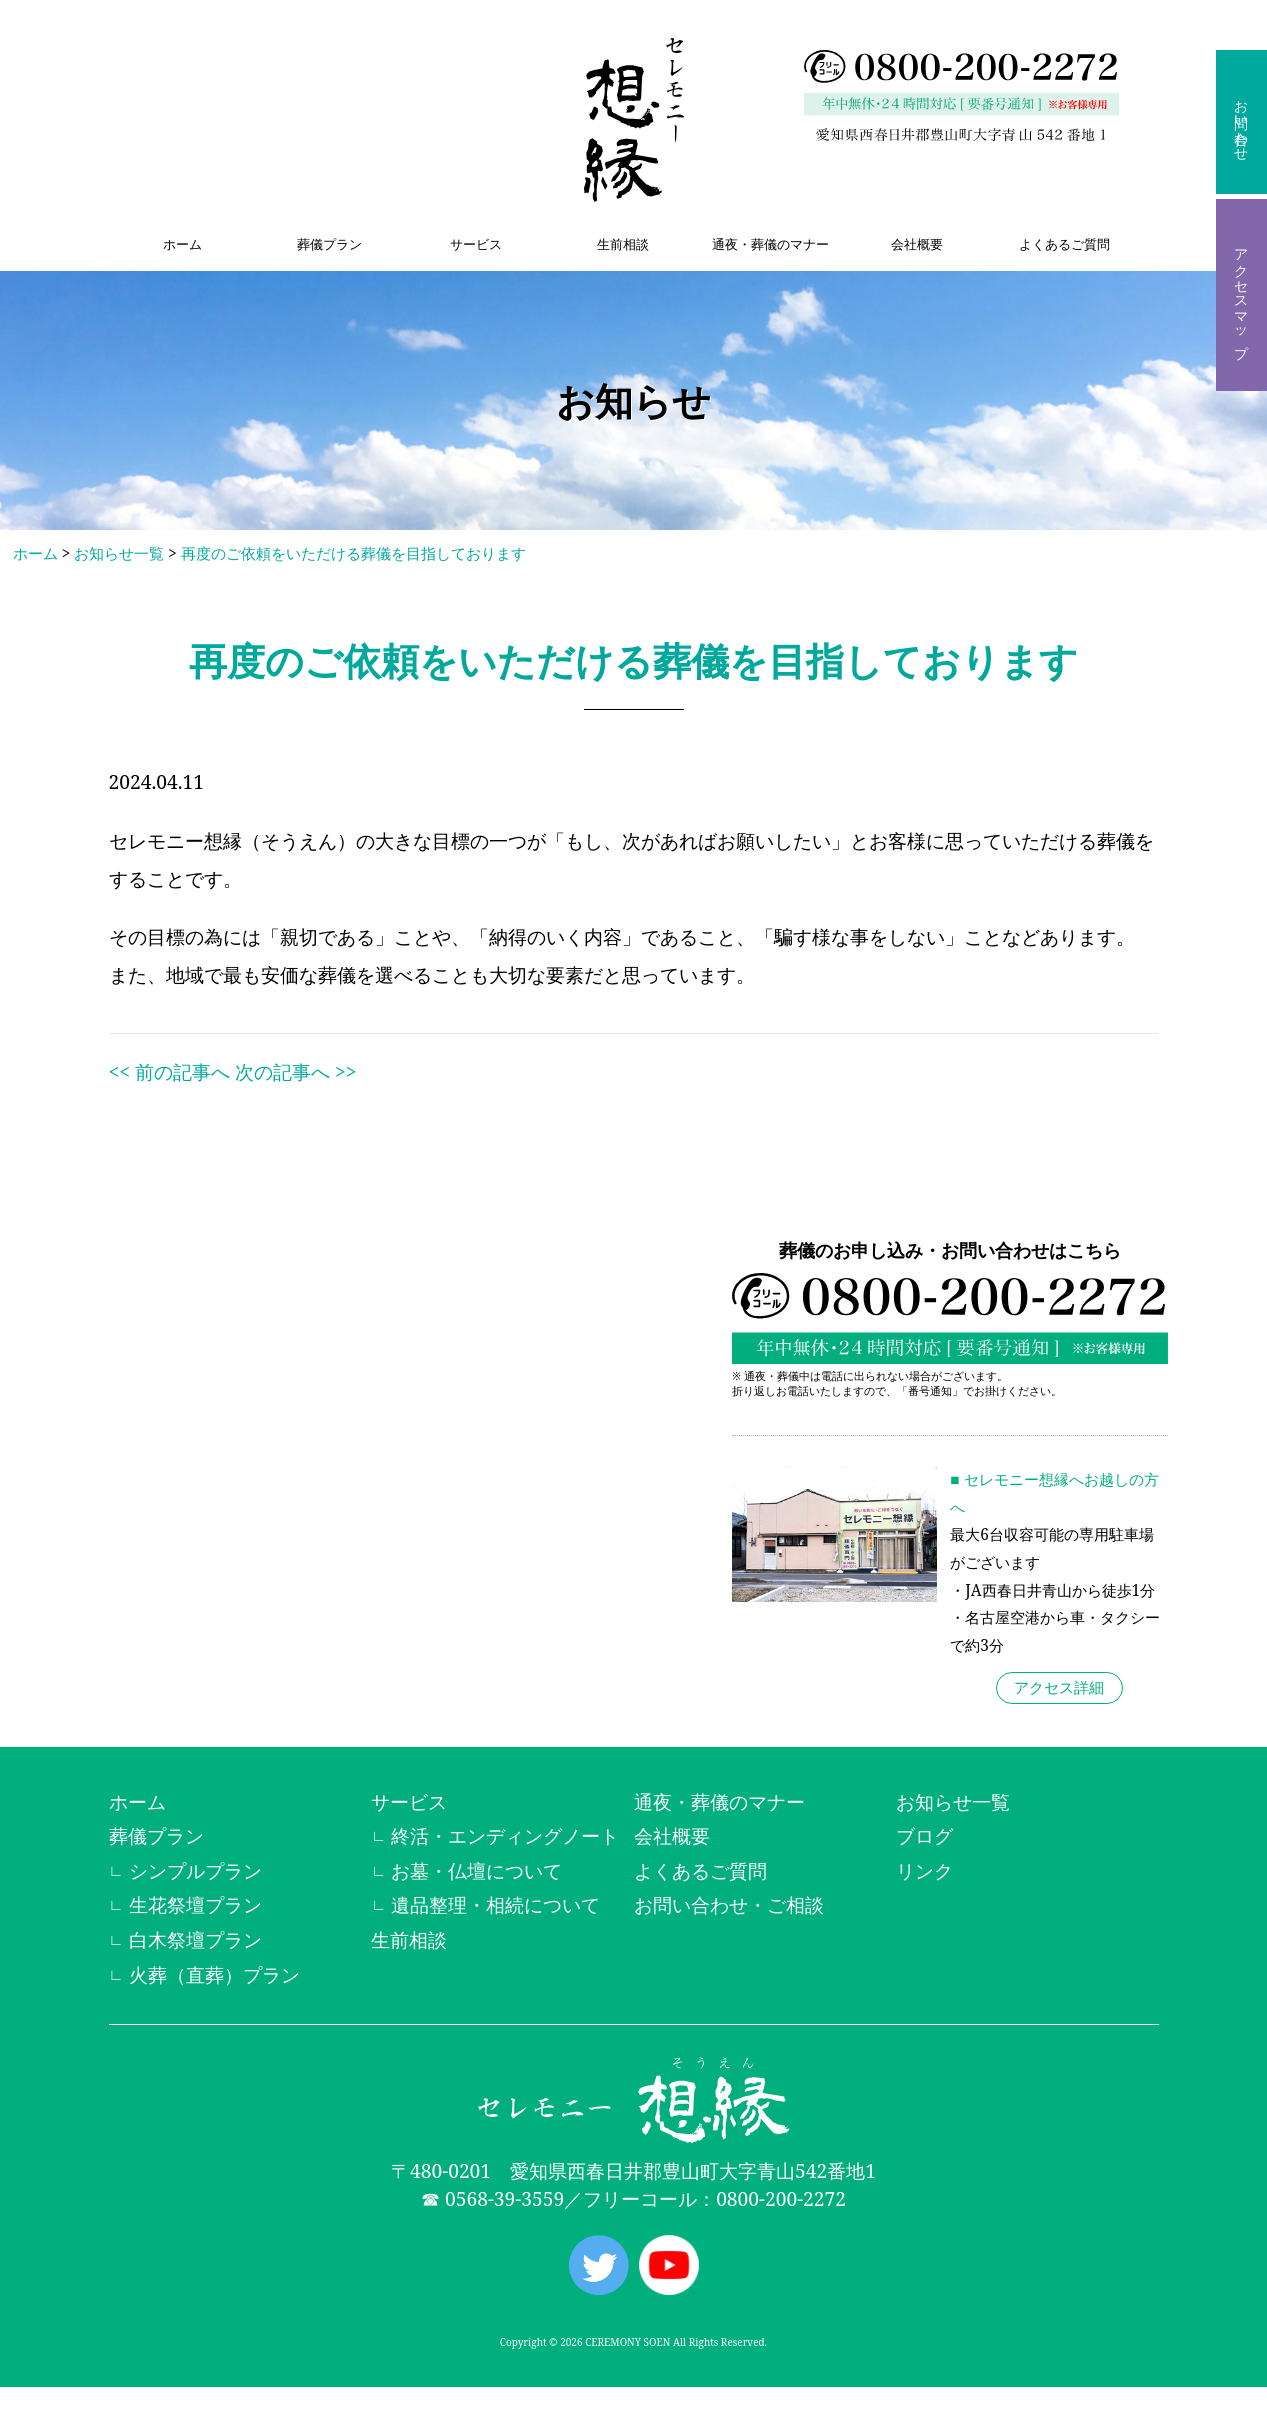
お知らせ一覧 (119, 553)
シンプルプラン (195, 1870)
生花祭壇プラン (195, 1904)
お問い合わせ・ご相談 (729, 1904)
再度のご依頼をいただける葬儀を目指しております (353, 553)
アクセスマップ (1241, 295)
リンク (924, 1870)
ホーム (182, 244)
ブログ (924, 1835)
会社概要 (917, 244)
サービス (476, 244)
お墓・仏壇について (476, 1870)
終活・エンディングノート (505, 1835)
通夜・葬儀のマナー (770, 244)
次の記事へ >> (295, 1071)
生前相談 (623, 244)
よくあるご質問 (1064, 244)
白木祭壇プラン (195, 1939)
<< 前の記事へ (169, 1071)
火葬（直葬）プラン (214, 1974)
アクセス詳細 (1059, 1688)
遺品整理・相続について (495, 1904)
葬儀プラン (329, 244)
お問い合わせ (1241, 122)
